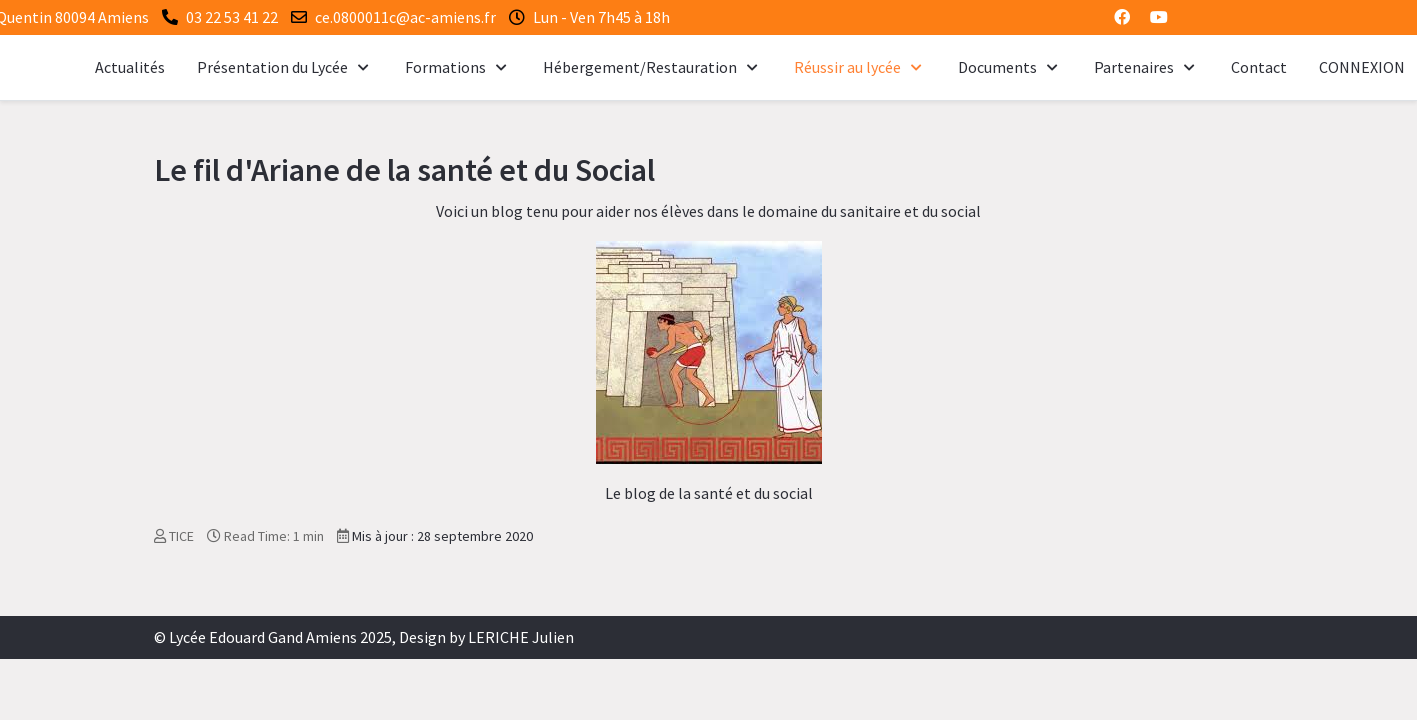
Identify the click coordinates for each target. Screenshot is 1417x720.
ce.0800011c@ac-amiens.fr (405, 17)
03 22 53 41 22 (232, 17)
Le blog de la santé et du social (709, 493)
